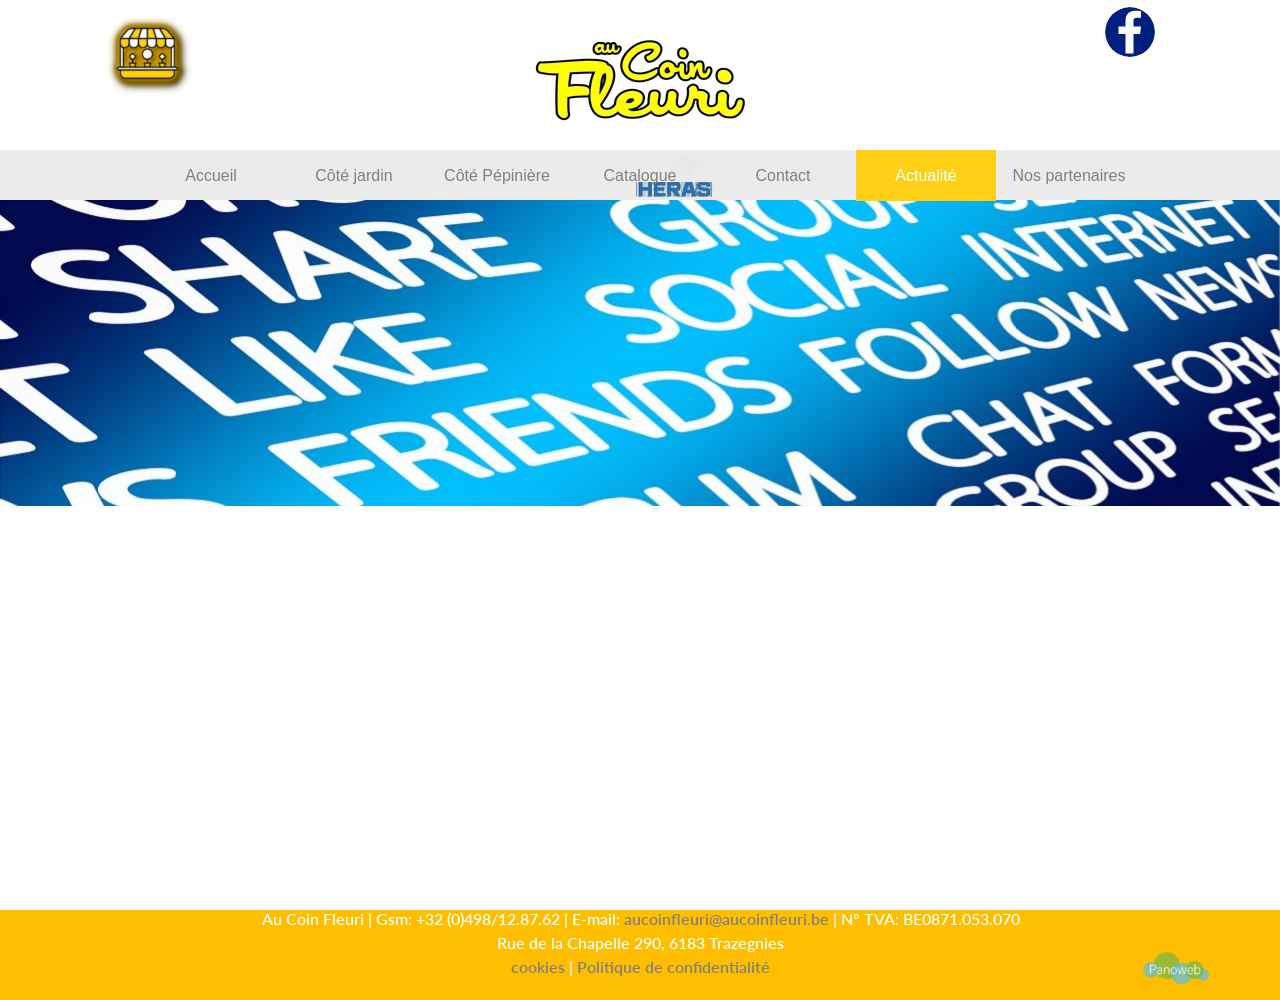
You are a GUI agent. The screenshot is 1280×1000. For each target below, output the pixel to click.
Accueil (211, 175)
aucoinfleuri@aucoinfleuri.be (726, 918)
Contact (782, 175)
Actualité (925, 175)
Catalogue (640, 175)
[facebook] (1130, 32)
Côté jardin (353, 175)
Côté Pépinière (497, 175)
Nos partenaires (1069, 175)
